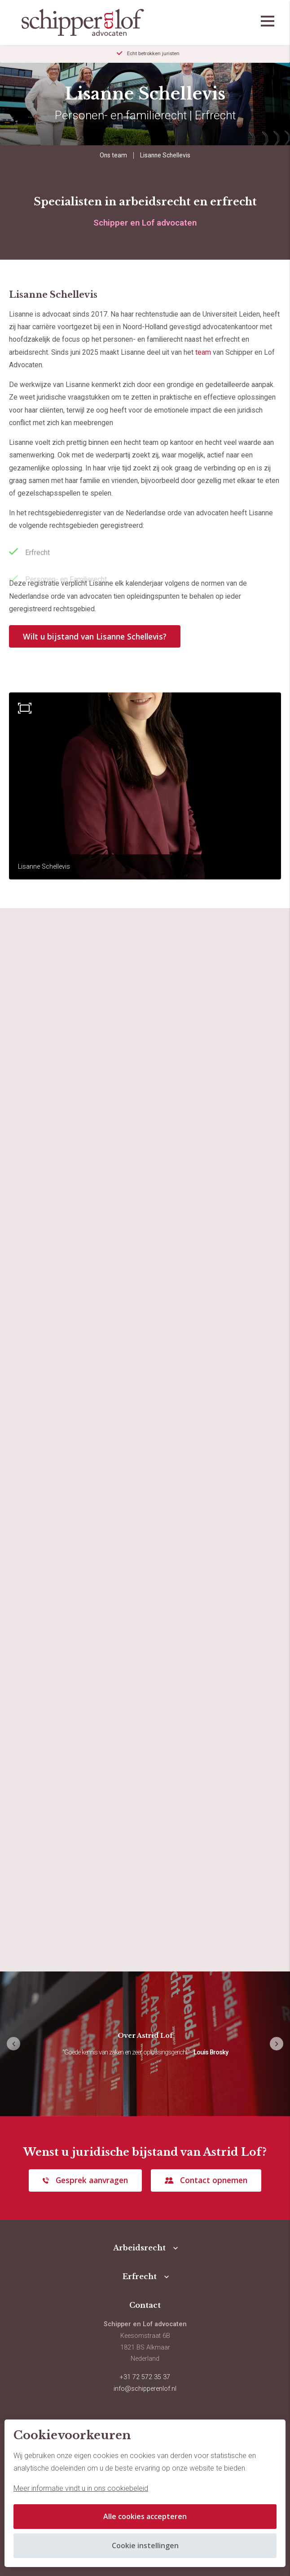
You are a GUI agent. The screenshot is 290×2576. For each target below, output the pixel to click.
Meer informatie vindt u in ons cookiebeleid (80, 2488)
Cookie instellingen (145, 2545)
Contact (145, 2305)
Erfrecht (140, 2276)
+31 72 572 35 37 (145, 2377)
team (203, 352)
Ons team (113, 155)
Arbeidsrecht (139, 2247)
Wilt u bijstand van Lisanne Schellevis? (95, 636)
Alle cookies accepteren (145, 2516)
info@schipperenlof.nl (145, 2389)
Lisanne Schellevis (165, 155)
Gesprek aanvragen (92, 2180)
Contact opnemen (213, 2180)
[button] (276, 2043)
